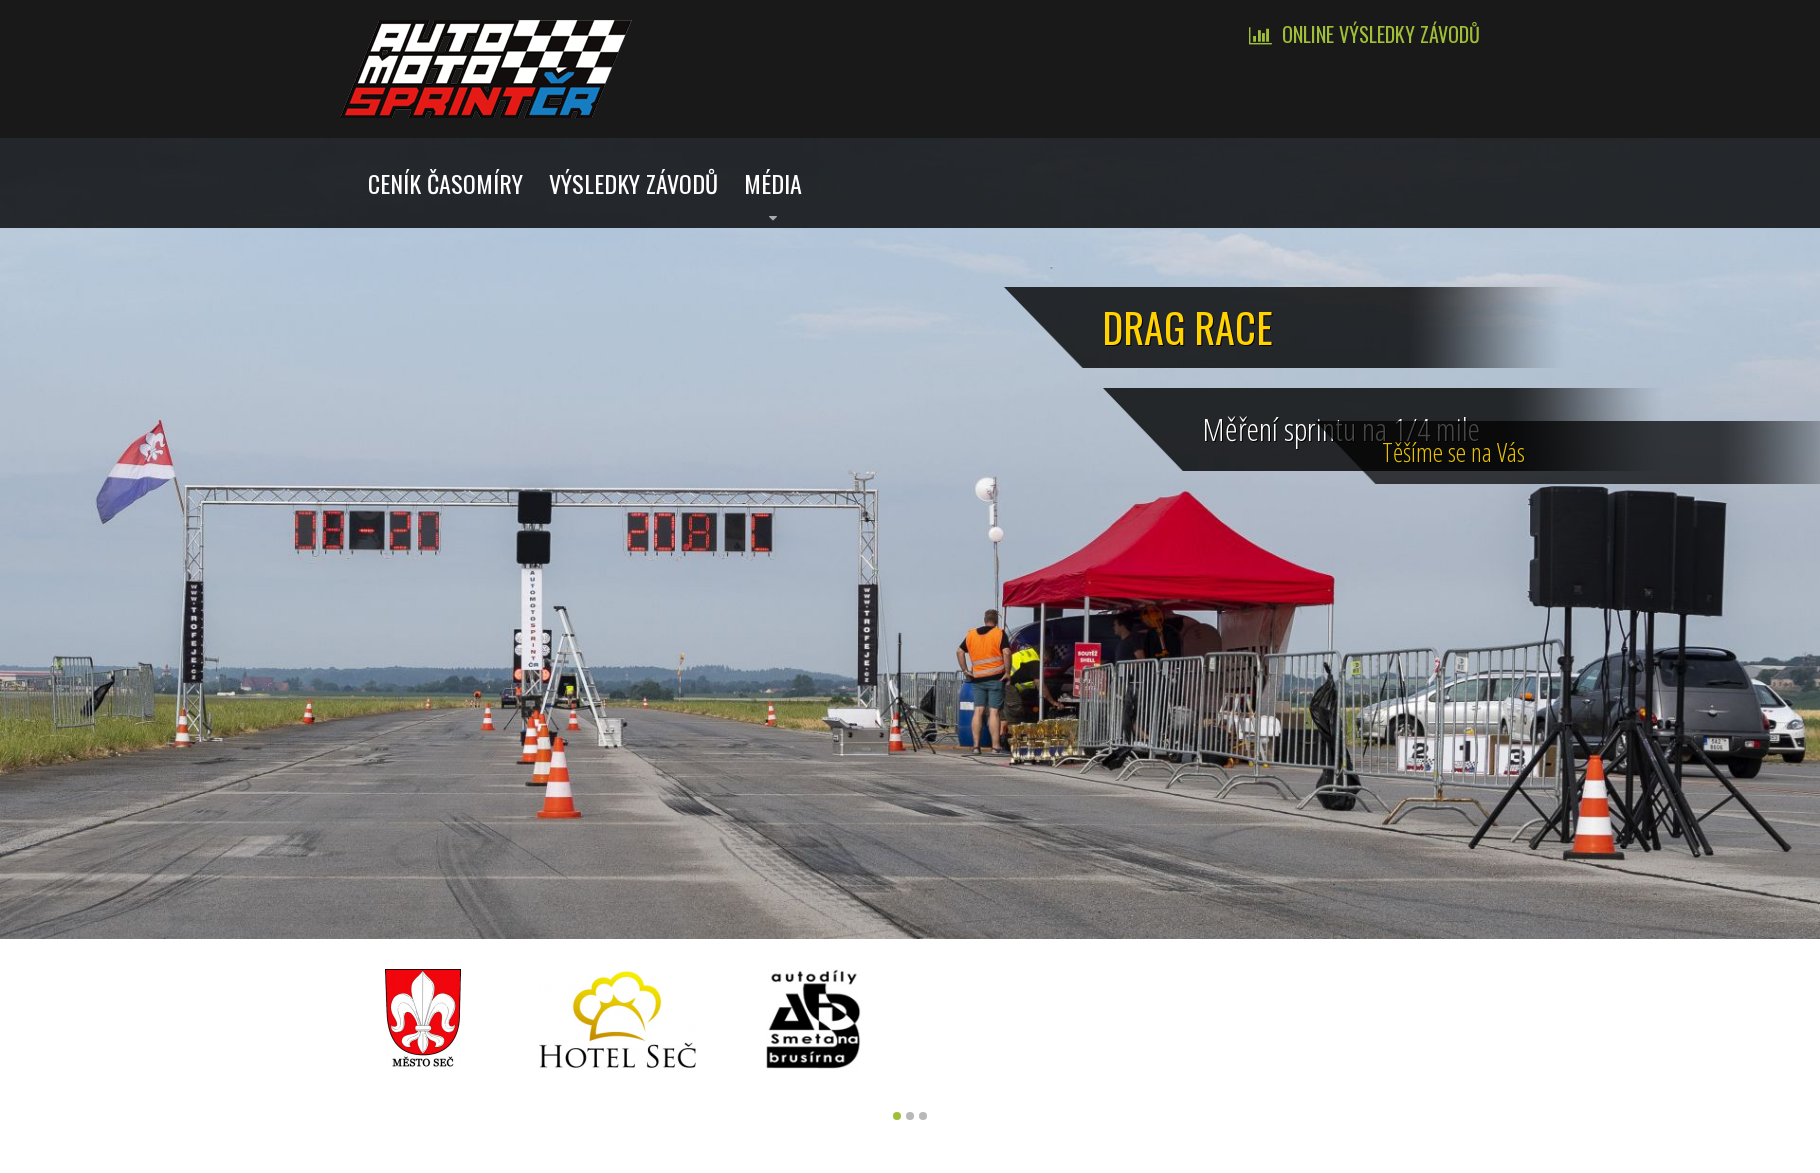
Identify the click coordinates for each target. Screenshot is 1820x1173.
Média (773, 183)
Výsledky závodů (633, 183)
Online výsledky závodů (1381, 34)
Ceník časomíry (445, 183)
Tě (1776, 447)
